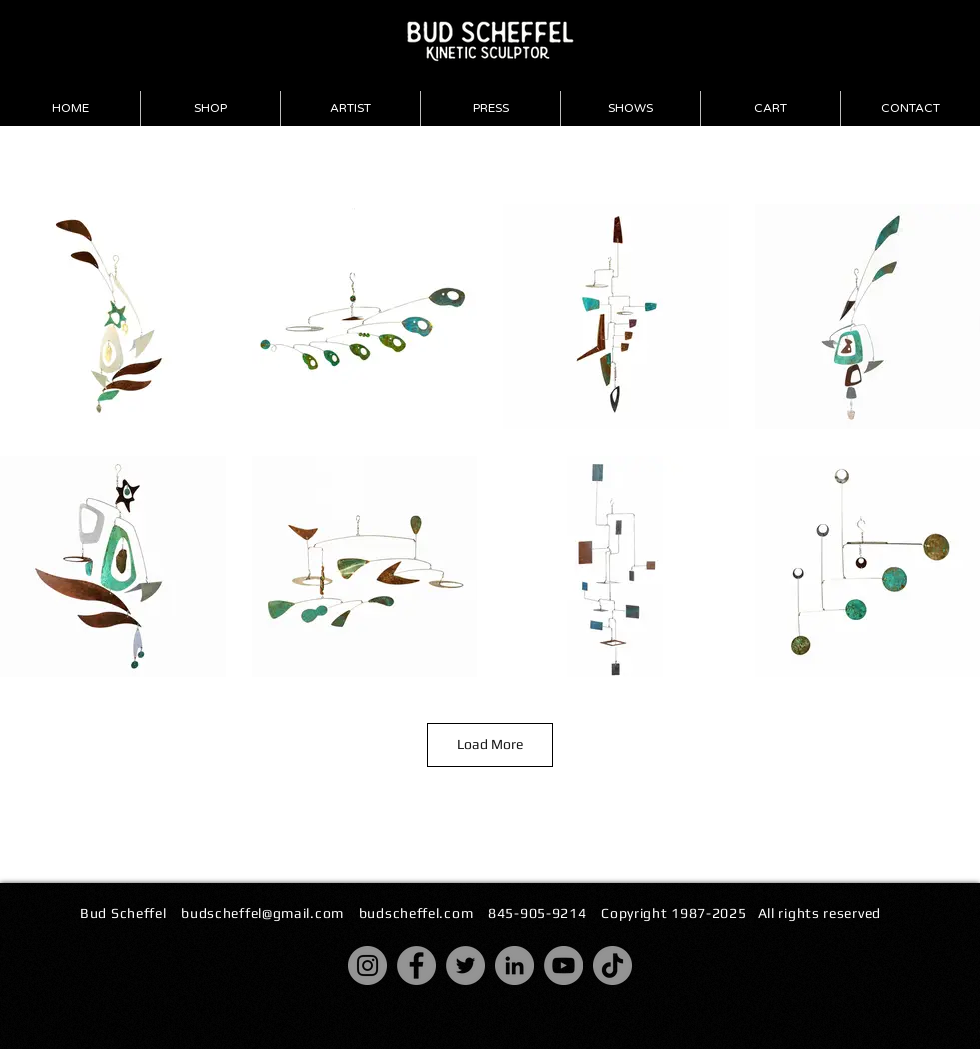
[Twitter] (465, 965)
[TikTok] (612, 965)
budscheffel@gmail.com (262, 913)
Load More (490, 744)
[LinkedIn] (514, 965)
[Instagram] (367, 965)
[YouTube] (563, 965)
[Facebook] (416, 965)
